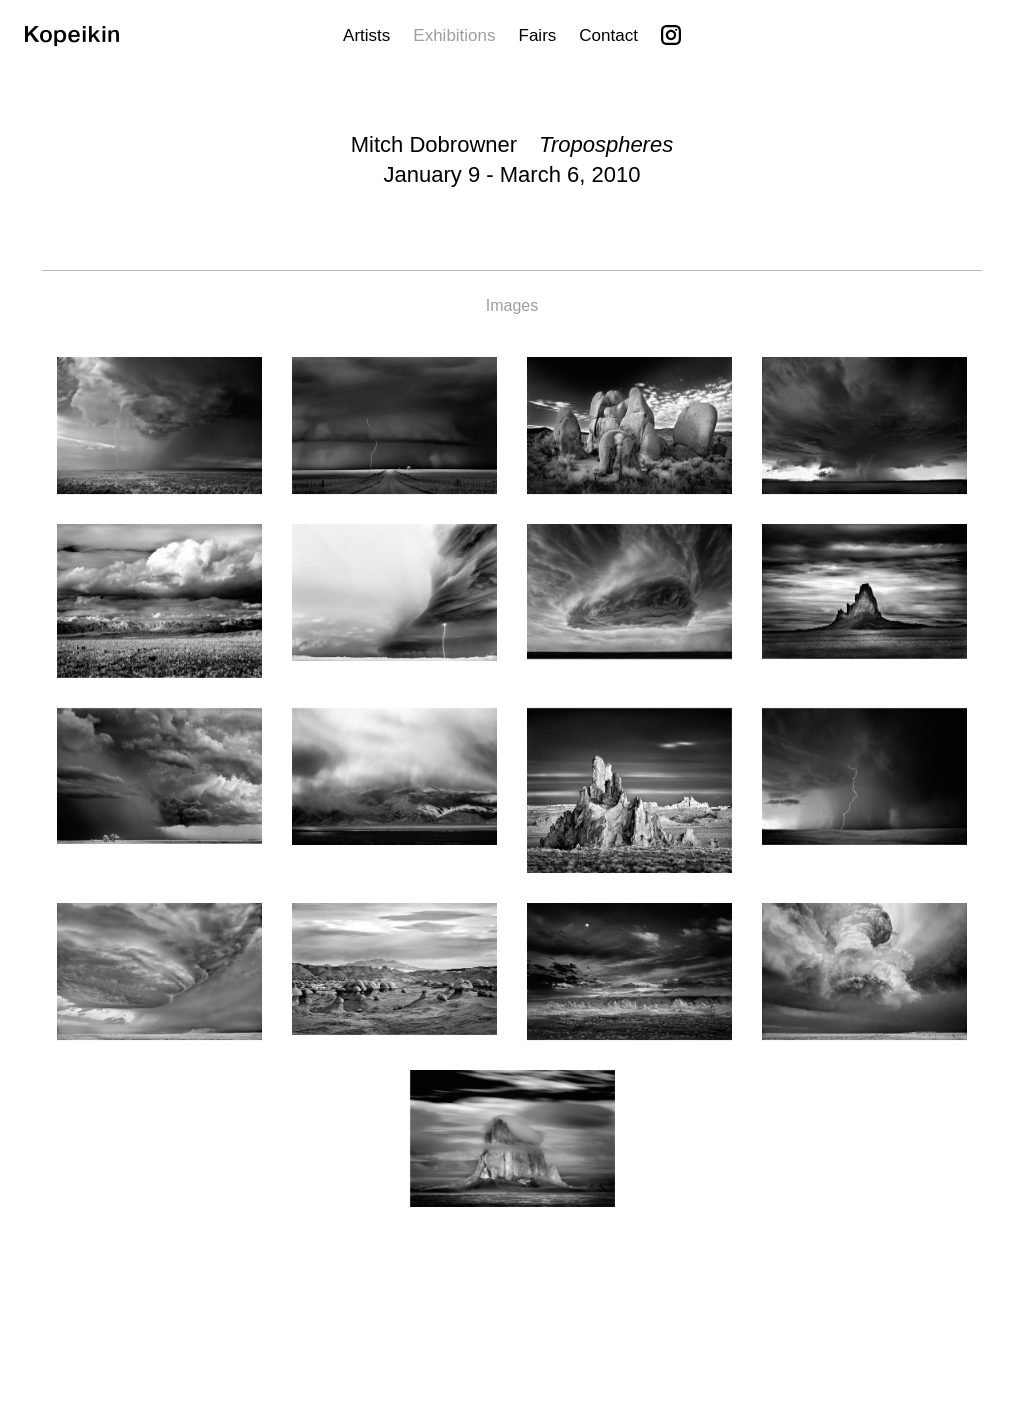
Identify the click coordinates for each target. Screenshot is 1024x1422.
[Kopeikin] (72, 40)
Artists (366, 35)
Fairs (538, 35)
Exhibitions (454, 35)
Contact (608, 35)
